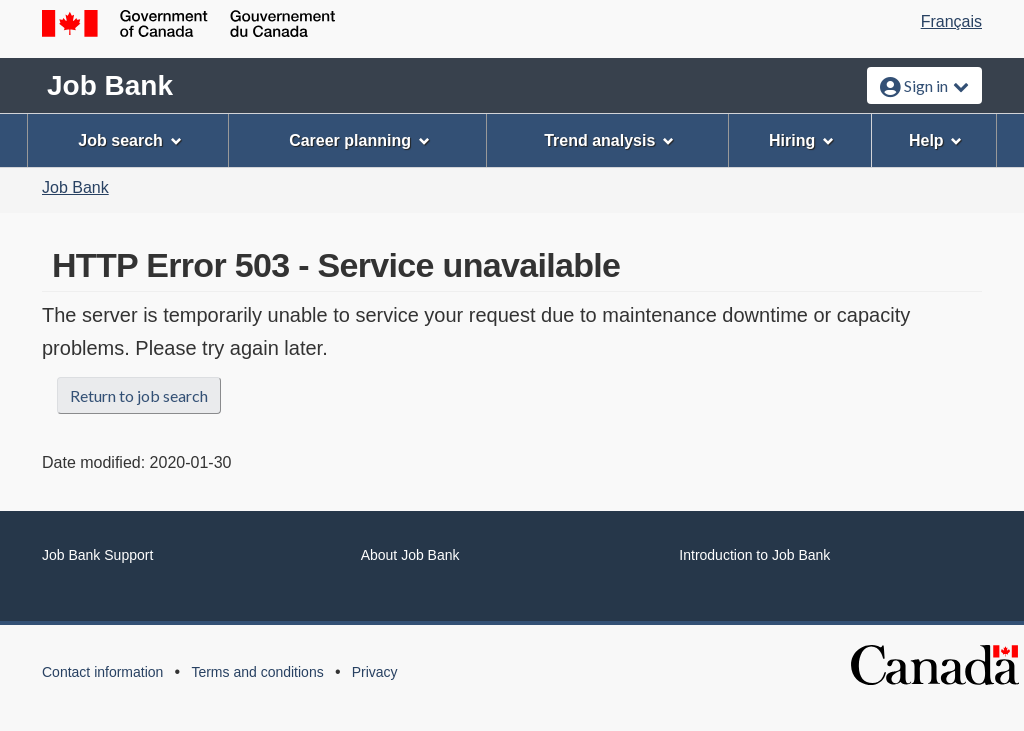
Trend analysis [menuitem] (609, 140)
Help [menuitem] (936, 140)
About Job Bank (410, 555)
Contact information (102, 672)
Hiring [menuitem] (801, 140)
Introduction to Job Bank (754, 555)
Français (951, 21)
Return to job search (139, 395)
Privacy (375, 672)
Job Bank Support (97, 555)
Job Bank (110, 85)
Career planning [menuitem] (359, 140)
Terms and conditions (257, 672)
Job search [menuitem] (129, 140)
